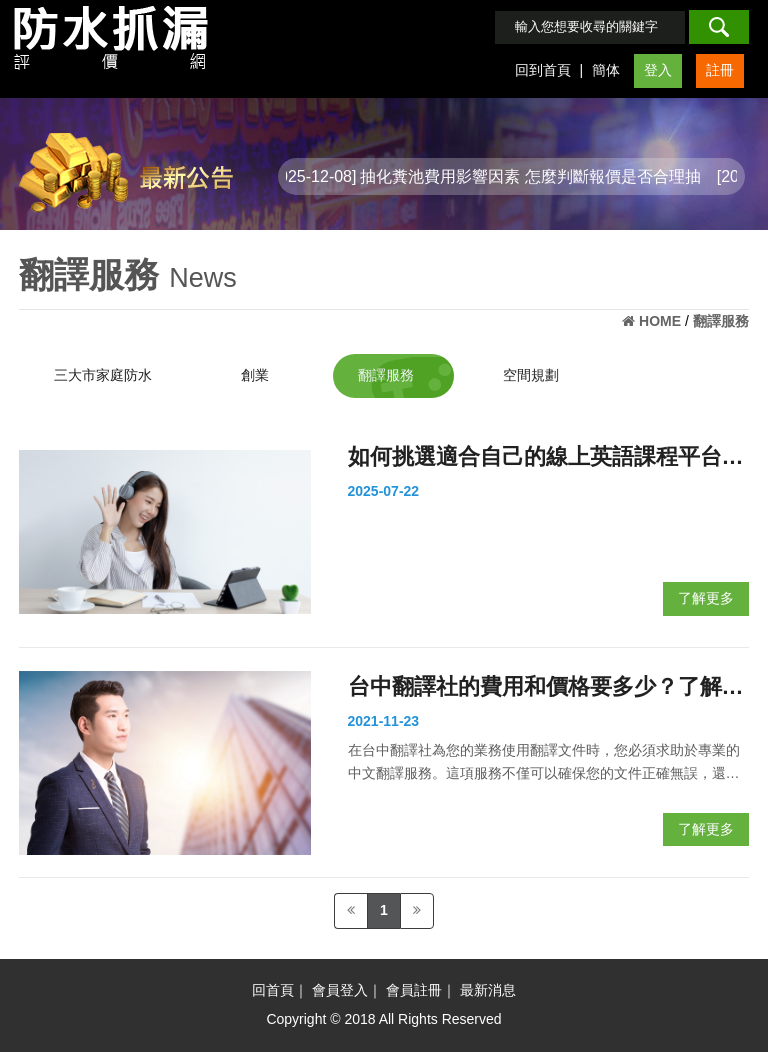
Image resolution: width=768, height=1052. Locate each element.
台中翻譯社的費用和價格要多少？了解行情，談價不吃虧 (546, 689)
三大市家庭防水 (103, 375)
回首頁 (273, 990)
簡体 (606, 70)
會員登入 (340, 990)
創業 (255, 375)
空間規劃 (531, 375)
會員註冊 (414, 990)
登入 (658, 70)
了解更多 (706, 598)
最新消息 (488, 990)
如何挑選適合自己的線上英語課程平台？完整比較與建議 (546, 459)
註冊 (720, 70)
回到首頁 (543, 70)
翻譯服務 (386, 375)
